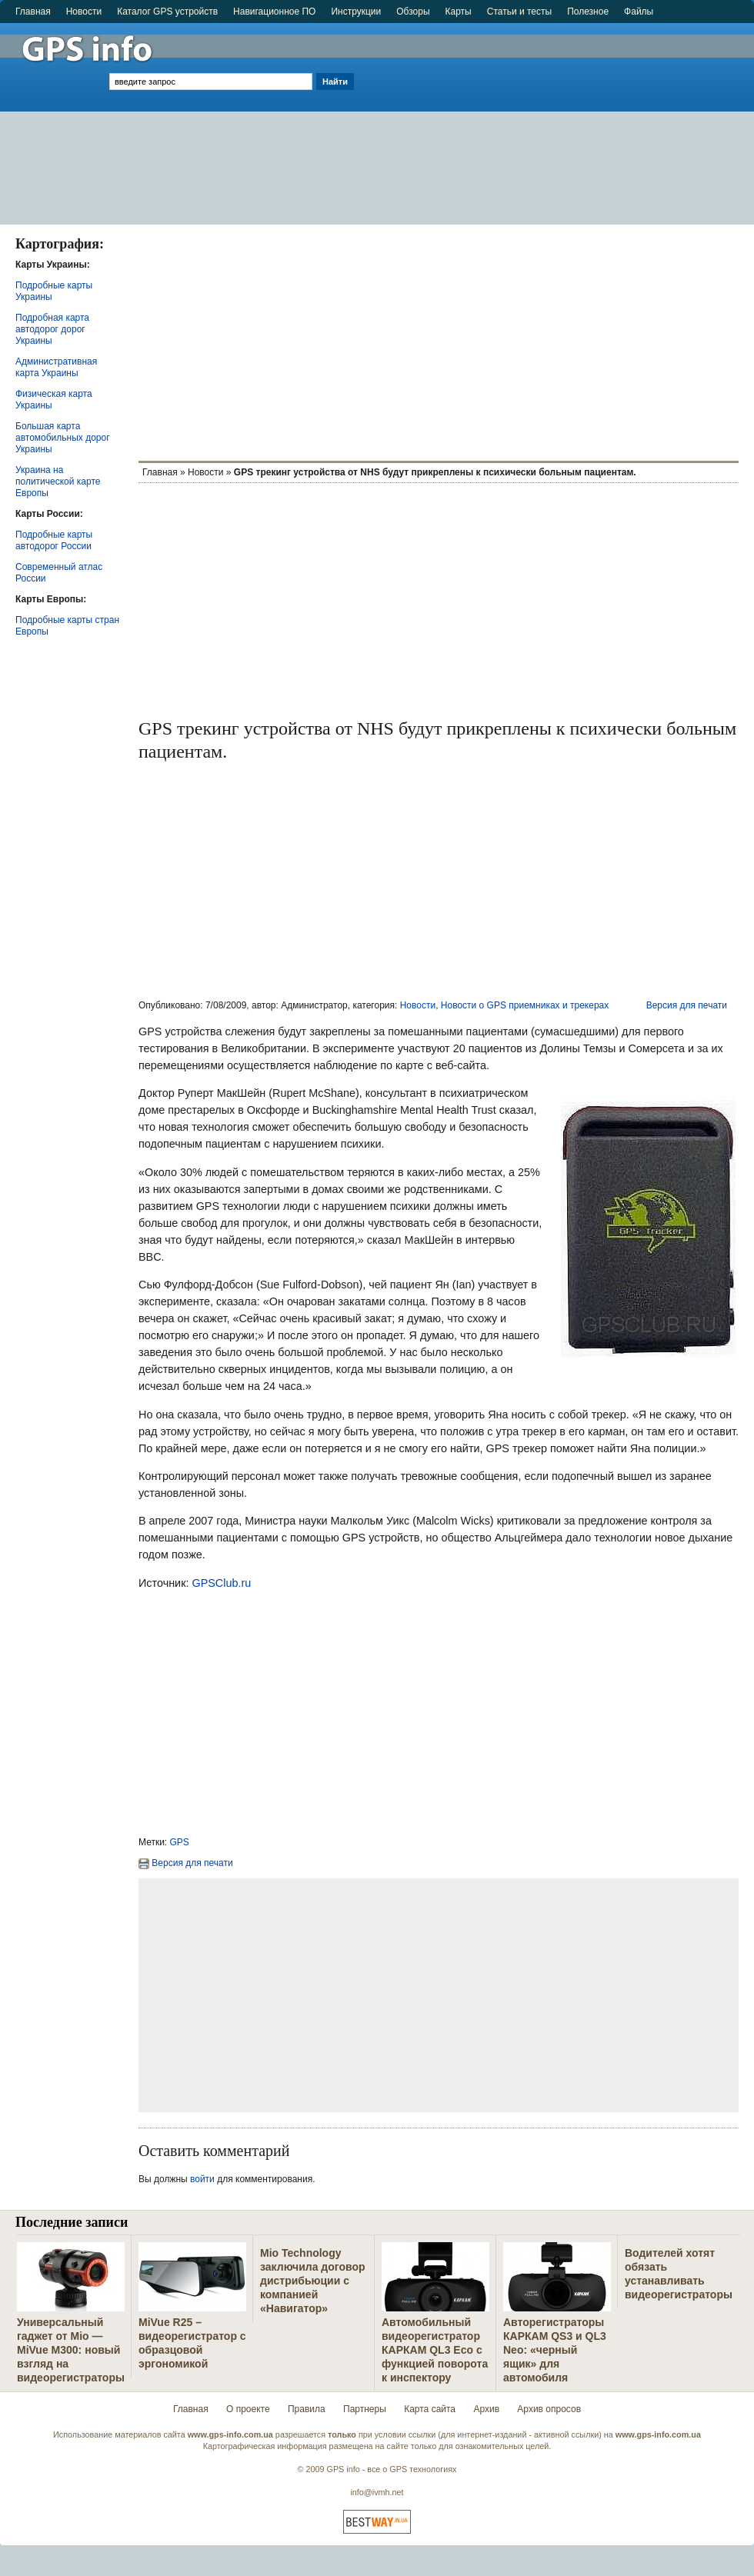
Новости (84, 11)
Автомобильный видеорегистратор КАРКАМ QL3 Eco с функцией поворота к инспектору (435, 2350)
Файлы (638, 11)
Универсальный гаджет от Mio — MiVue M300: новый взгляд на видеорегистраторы (71, 2350)
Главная (33, 11)
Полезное (588, 11)
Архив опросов (549, 2409)
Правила (306, 2409)
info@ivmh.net (376, 2492)
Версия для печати (686, 1005)
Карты (458, 11)
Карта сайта (429, 2409)
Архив (486, 2409)
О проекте (248, 2409)
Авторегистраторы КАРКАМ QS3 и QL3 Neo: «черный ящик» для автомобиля (554, 2350)
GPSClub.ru (221, 1583)
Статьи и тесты (519, 11)
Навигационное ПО (274, 11)
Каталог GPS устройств (167, 11)
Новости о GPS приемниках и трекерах (525, 1005)
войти (202, 2179)
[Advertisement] (555, 117)
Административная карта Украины (56, 367)
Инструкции (356, 11)
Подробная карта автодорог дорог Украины (52, 329)
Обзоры (412, 11)
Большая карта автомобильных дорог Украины (62, 438)
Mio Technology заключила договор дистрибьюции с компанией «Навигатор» (312, 2280)
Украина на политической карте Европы (57, 481)
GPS (179, 1842)
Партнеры (364, 2409)
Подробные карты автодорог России (53, 540)
